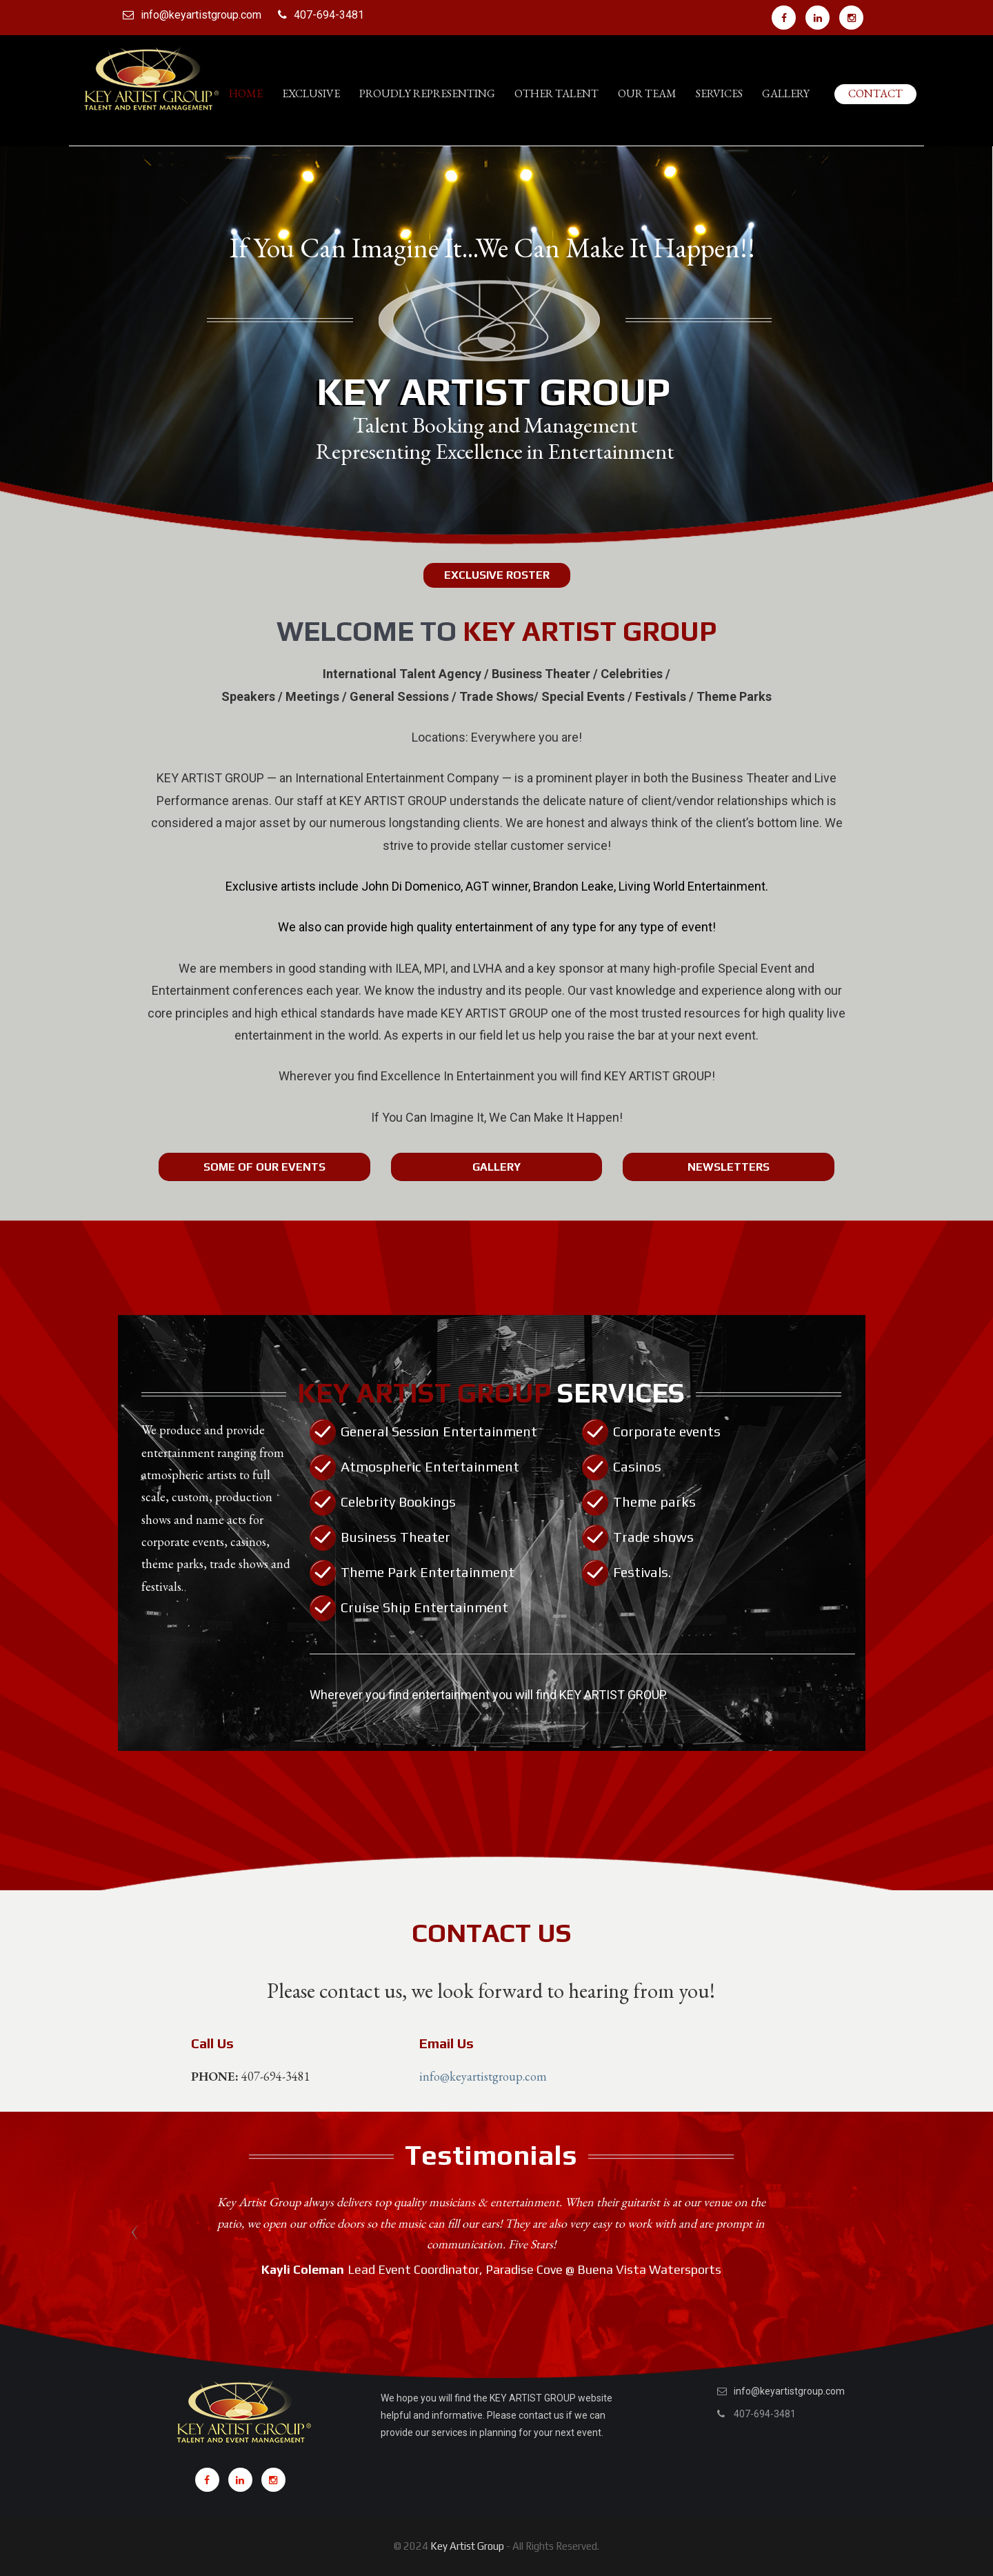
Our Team (647, 93)
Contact (875, 93)
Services (719, 93)
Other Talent (556, 93)
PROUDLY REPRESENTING (427, 93)
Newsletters (729, 1166)
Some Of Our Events (264, 1166)
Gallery (786, 93)
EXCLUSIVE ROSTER (497, 575)
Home (246, 93)
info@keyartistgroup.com (201, 14)
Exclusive (311, 93)
